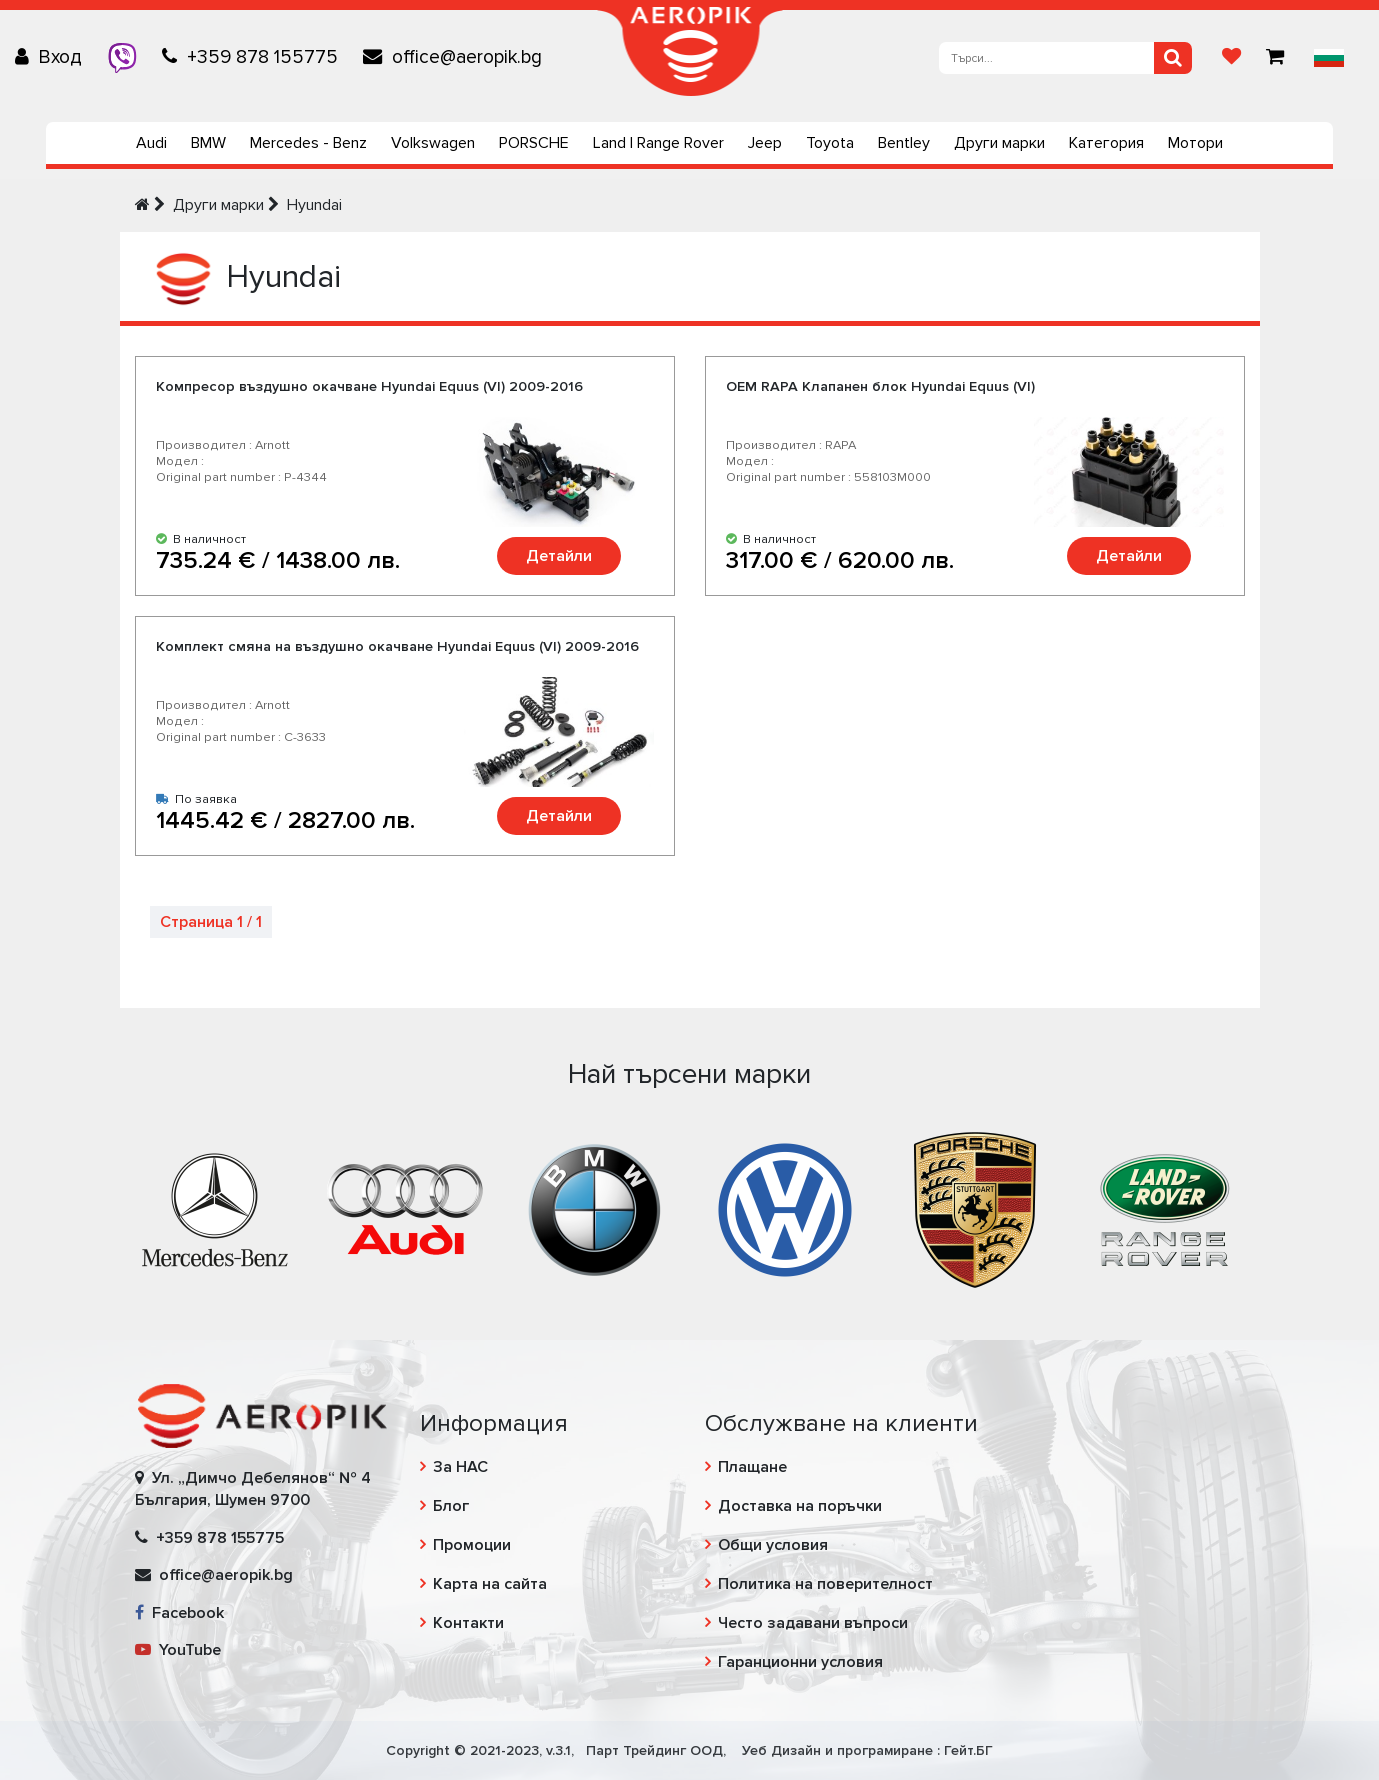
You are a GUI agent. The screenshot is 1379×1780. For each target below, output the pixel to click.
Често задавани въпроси (813, 1623)
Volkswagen (433, 143)
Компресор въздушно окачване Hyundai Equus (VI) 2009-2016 (369, 386)
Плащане (752, 1467)
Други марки (999, 143)
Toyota (830, 143)
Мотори (1195, 143)
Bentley (904, 143)
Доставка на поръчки (800, 1506)
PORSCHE (534, 143)
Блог (451, 1506)
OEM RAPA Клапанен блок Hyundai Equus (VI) (880, 386)
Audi (151, 143)
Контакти (468, 1623)
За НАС (460, 1467)
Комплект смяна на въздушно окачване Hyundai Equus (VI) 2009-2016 (397, 646)
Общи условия (773, 1545)
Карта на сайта (490, 1584)
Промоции (472, 1545)
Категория (1106, 143)
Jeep (765, 143)
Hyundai (314, 205)
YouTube (178, 1650)
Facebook (179, 1613)
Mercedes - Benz (308, 143)
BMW (208, 143)
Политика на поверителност (825, 1584)
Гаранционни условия (800, 1662)
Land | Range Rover (658, 143)
